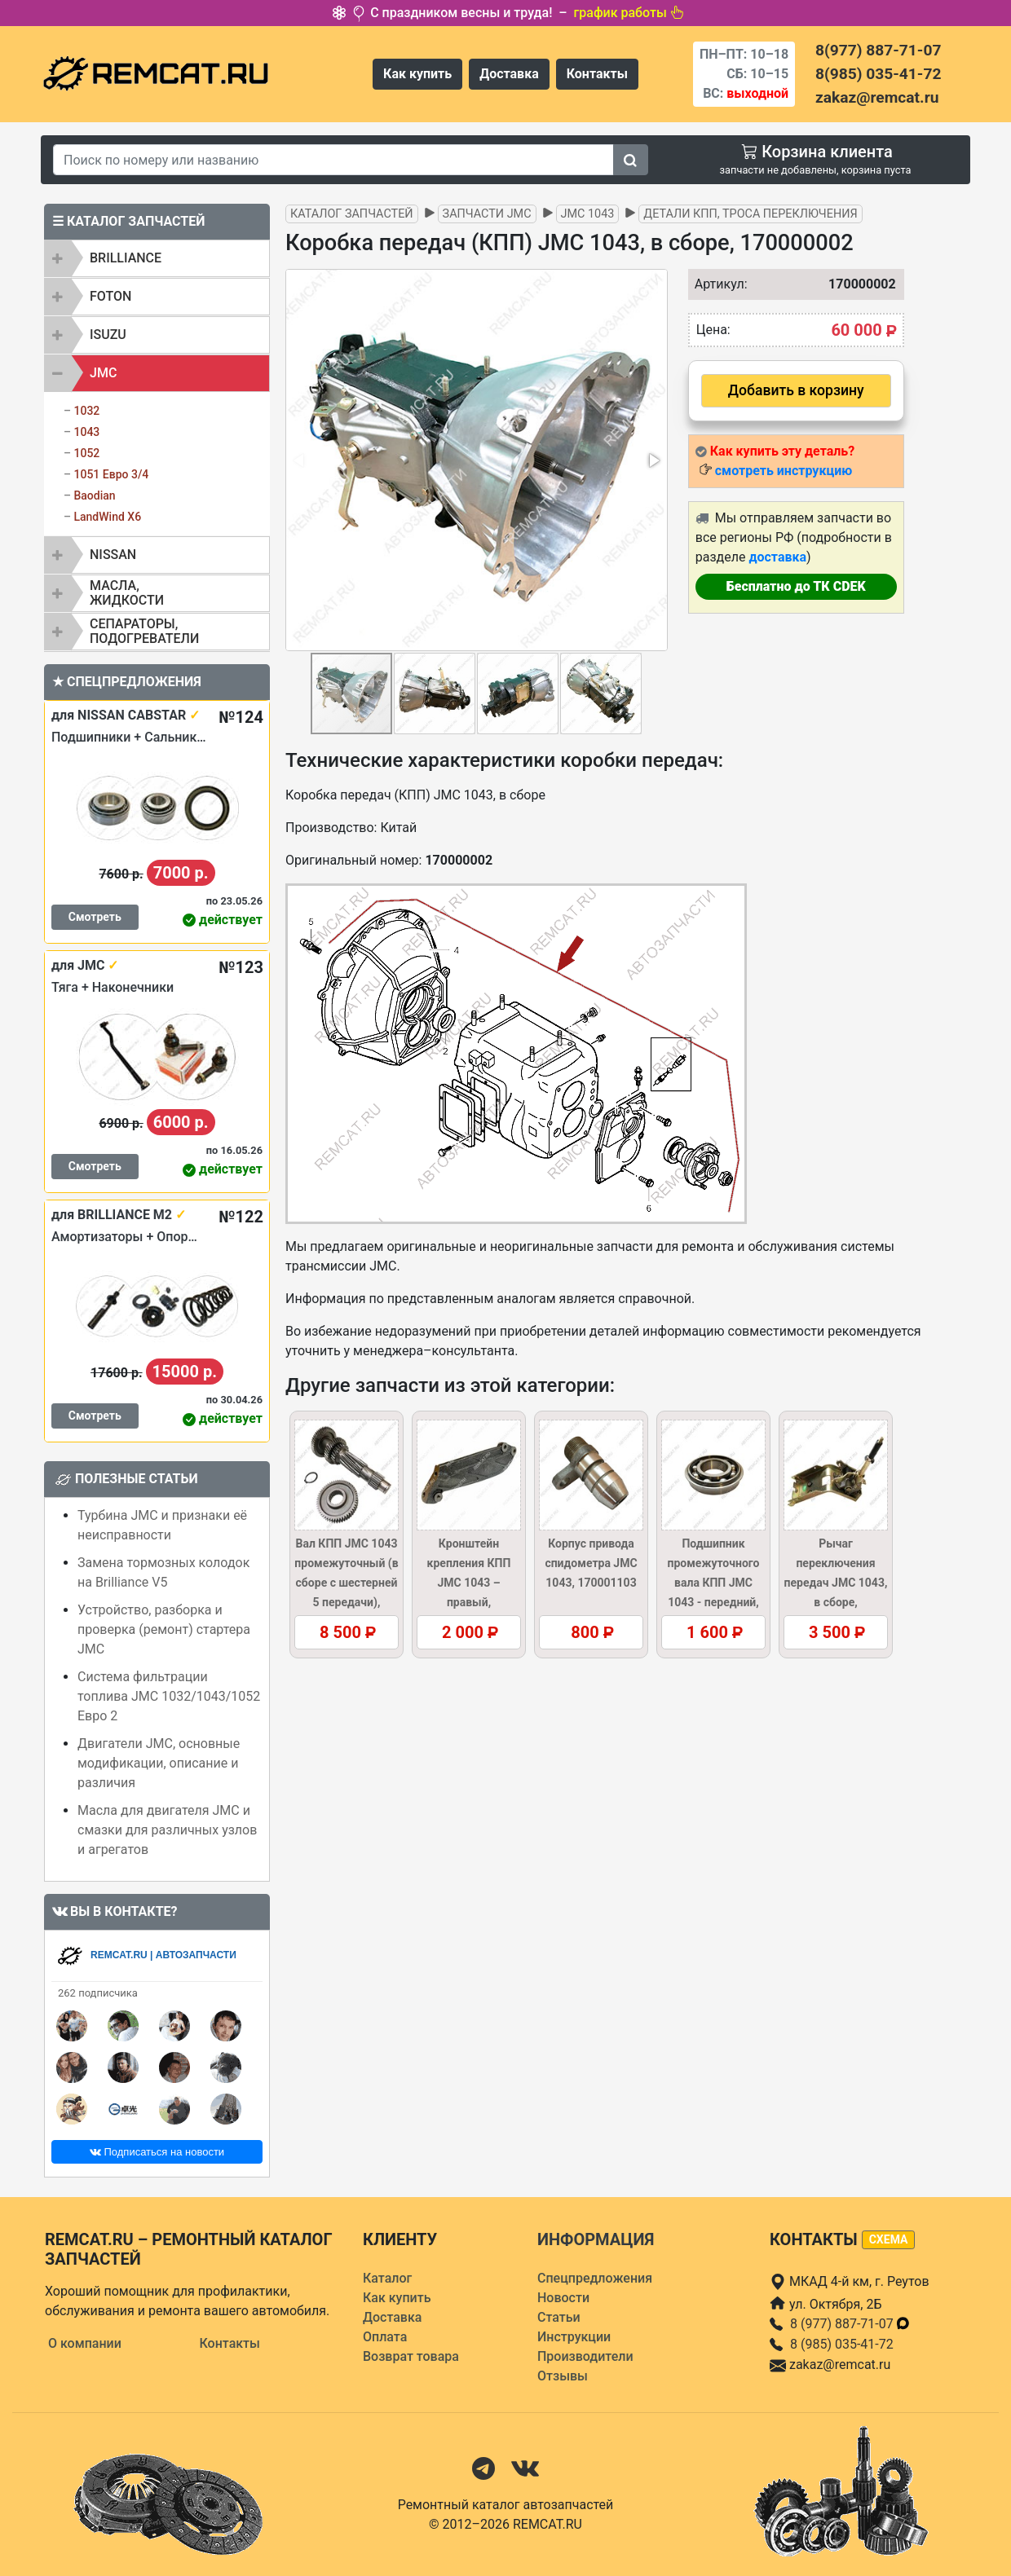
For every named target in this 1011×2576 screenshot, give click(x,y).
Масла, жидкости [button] (127, 593)
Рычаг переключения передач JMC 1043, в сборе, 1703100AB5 (836, 1582)
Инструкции (574, 2337)
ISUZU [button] (108, 334)
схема (888, 2239)
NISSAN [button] (113, 554)
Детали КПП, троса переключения (750, 214)
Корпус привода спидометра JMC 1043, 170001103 (591, 1563)
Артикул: (717, 284)
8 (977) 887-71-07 (850, 2324)
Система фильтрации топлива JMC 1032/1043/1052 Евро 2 (168, 1696)
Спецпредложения (594, 2278)
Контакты (597, 73)
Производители (585, 2356)
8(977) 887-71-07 (878, 50)
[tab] (157, 258)
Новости (563, 2297)
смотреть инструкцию (783, 470)
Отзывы (562, 2376)
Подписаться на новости (157, 2152)
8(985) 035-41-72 (878, 73)
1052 (86, 453)
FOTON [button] (110, 296)
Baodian (94, 495)
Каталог (387, 2278)
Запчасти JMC (487, 214)
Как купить (417, 73)
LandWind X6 (107, 516)
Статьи (559, 2317)
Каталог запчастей (351, 214)
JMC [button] (103, 373)
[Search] (333, 159)
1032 (86, 410)
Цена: (713, 329)
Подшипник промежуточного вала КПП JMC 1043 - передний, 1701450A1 (714, 1582)
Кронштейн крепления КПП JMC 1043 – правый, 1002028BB (469, 1582)
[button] (653, 460)
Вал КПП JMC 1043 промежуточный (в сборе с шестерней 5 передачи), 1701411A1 (346, 1582)
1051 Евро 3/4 (110, 474)
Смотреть (94, 916)
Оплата (385, 2337)
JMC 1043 (588, 214)
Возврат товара (411, 2356)
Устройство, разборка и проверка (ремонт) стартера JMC (163, 1629)
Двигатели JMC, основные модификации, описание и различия (158, 1763)
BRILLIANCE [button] (125, 258)
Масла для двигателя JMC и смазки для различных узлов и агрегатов (167, 1830)
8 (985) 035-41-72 (842, 2344)
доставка (777, 557)
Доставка (509, 73)
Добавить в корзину (796, 390)
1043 (86, 431)
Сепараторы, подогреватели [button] (144, 631)
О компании (84, 2343)
